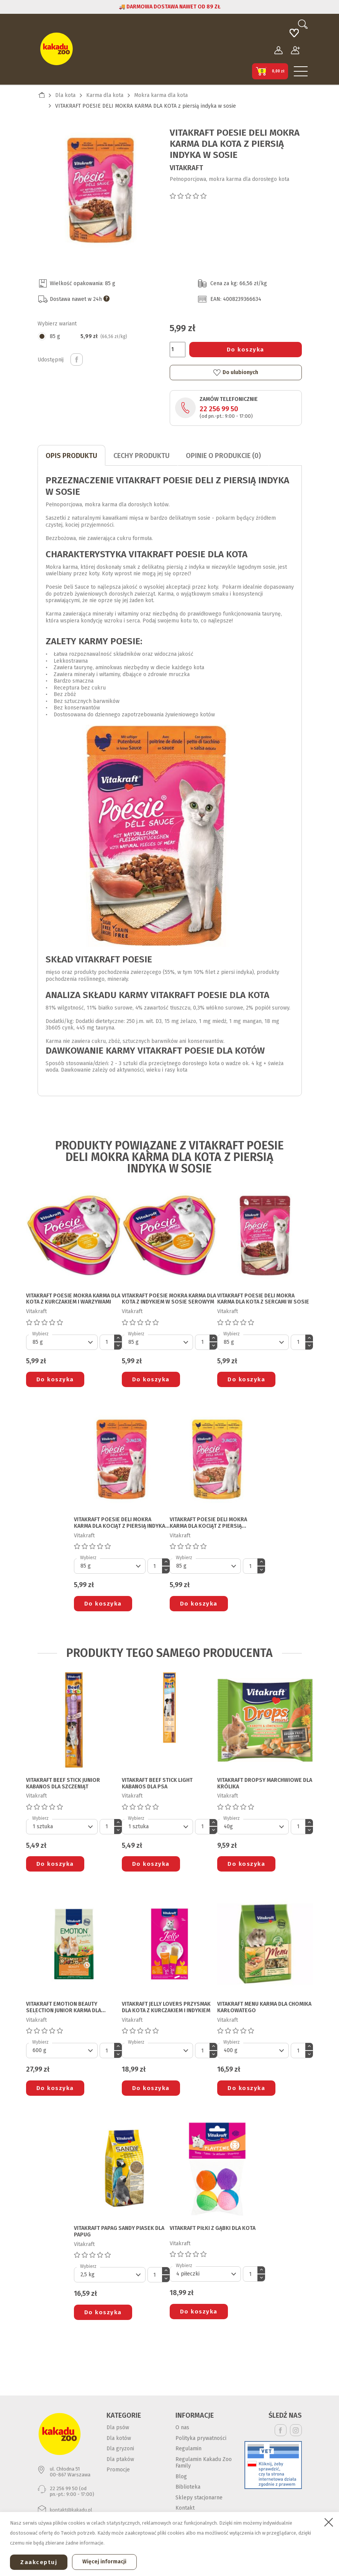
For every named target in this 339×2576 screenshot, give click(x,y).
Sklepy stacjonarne (199, 2497)
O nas (182, 2427)
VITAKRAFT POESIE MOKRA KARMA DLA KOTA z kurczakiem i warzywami (73, 1299)
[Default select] (62, 1342)
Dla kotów (118, 2438)
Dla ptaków (120, 2459)
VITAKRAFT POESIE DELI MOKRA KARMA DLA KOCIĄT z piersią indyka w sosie (119, 1523)
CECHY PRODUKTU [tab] (141, 455)
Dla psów (117, 2427)
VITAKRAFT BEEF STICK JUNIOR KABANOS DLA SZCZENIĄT (63, 1783)
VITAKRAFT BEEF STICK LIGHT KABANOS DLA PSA (157, 1783)
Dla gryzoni (120, 2448)
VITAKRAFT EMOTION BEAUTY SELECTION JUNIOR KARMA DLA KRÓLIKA (63, 2007)
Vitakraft (186, 168)
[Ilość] (178, 349)
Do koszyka (245, 349)
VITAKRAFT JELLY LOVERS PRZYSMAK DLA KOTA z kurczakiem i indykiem (166, 2007)
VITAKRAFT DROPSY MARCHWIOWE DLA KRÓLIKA (264, 1783)
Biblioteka (187, 2487)
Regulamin (188, 2448)
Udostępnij (76, 359)
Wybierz (40, 1333)
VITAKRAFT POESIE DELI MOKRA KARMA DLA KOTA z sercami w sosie (263, 1299)
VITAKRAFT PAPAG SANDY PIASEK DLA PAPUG (119, 2231)
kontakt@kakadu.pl (71, 2510)
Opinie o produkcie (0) (223, 455)
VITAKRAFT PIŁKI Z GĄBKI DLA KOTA (212, 2228)
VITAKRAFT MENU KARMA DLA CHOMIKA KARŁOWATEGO (264, 2007)
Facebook (281, 2430)
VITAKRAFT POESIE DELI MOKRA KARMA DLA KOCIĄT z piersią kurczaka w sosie (208, 1523)
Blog (181, 2476)
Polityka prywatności (200, 2438)
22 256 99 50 (219, 409)
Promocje (118, 2469)
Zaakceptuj (38, 2562)
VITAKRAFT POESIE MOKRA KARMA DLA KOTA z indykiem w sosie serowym (169, 1299)
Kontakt (185, 2508)
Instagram (296, 2430)
